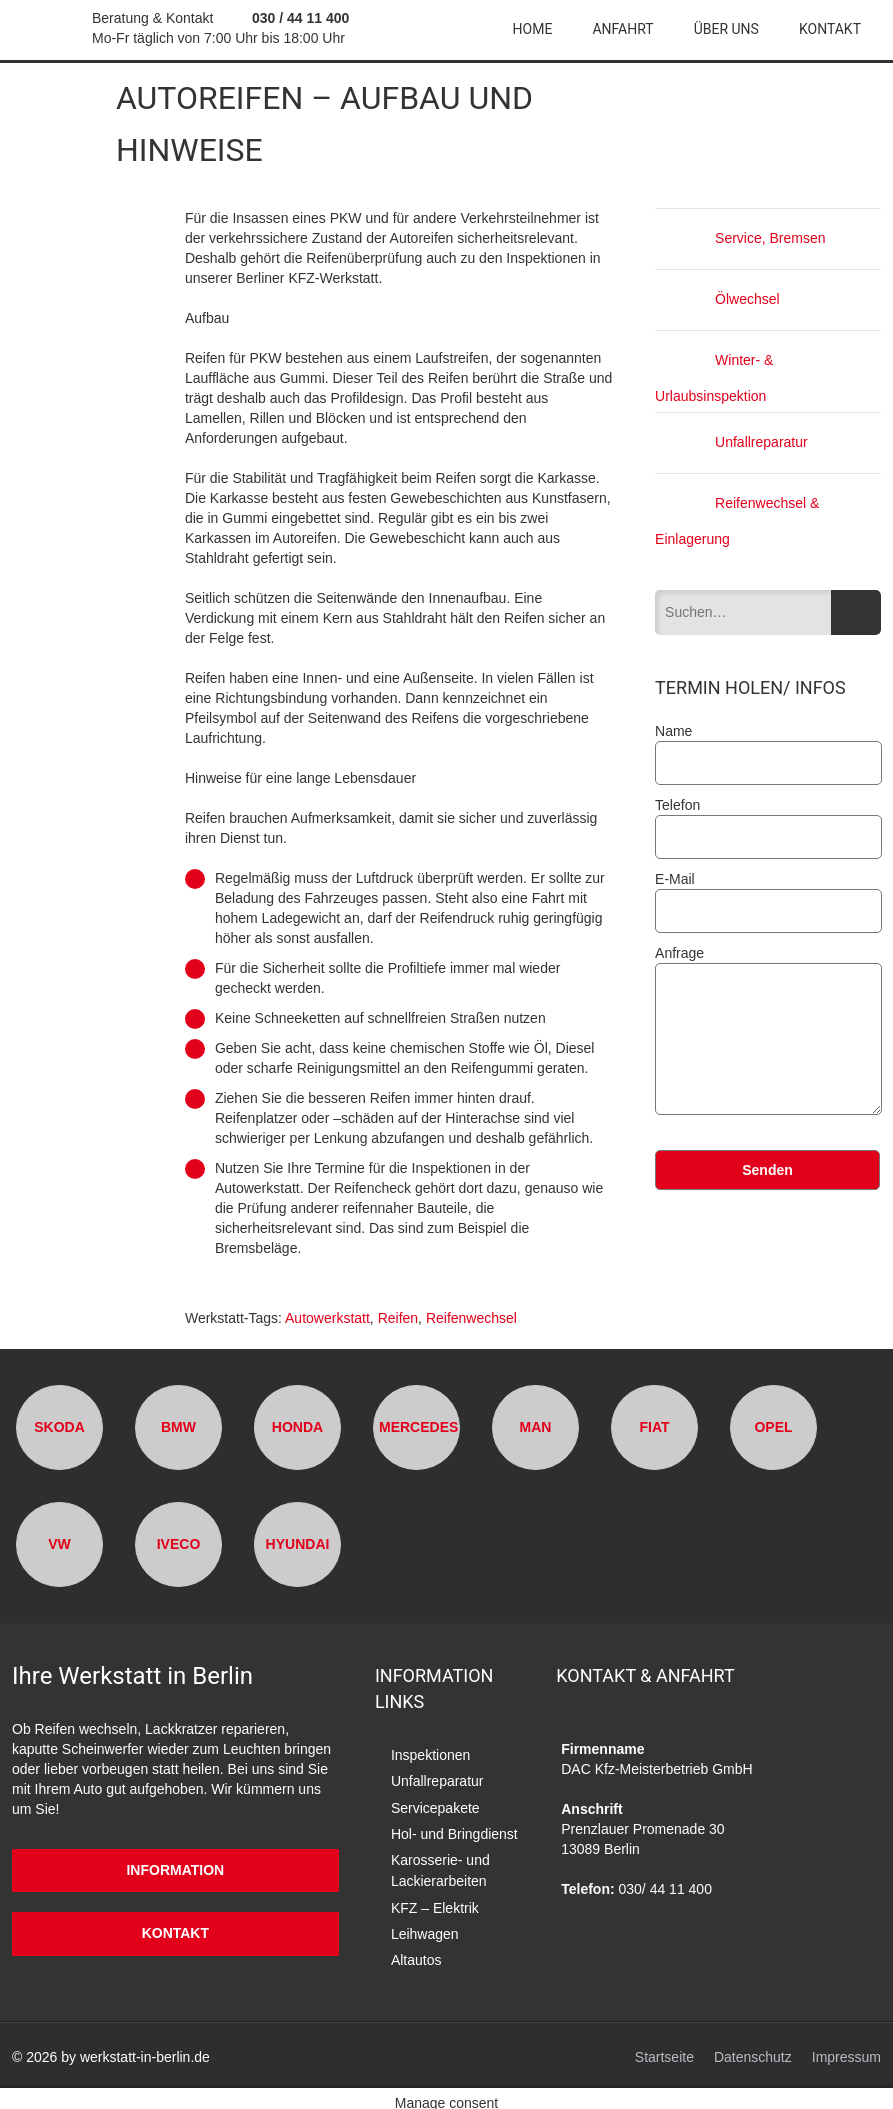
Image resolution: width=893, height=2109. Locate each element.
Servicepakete (435, 1804)
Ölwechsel (717, 299)
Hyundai (298, 1543)
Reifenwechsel (471, 1318)
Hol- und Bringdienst (454, 1829)
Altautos (416, 1949)
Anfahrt (622, 29)
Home (533, 29)
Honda (297, 1426)
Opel (773, 1426)
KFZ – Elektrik (435, 1899)
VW (59, 1543)
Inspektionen (430, 1754)
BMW (178, 1426)
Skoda (59, 1426)
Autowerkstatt (327, 1318)
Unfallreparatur (731, 441)
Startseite (664, 2048)
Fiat (654, 1426)
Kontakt (830, 29)
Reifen (398, 1318)
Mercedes (418, 1426)
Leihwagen (425, 1924)
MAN (536, 1426)
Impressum (846, 2048)
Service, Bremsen (740, 238)
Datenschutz (753, 2048)
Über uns (726, 29)
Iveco (179, 1543)
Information (175, 1869)
